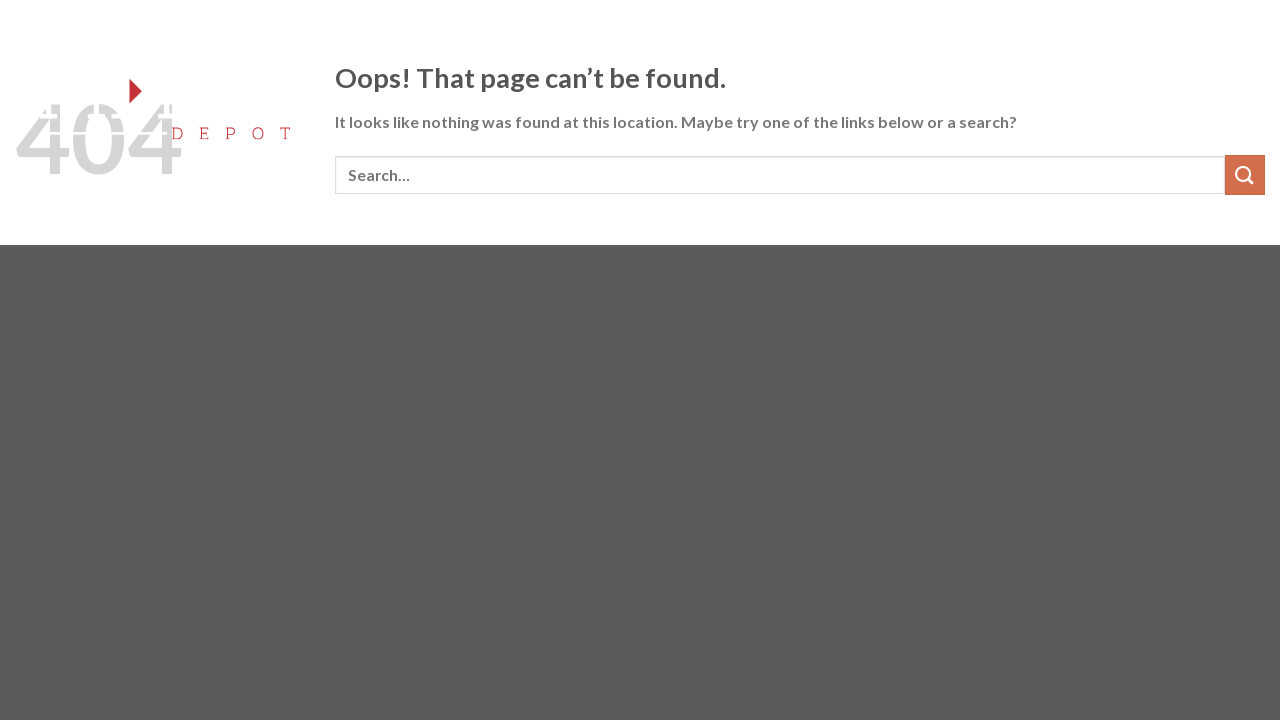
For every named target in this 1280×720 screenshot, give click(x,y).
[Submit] (1245, 174)
